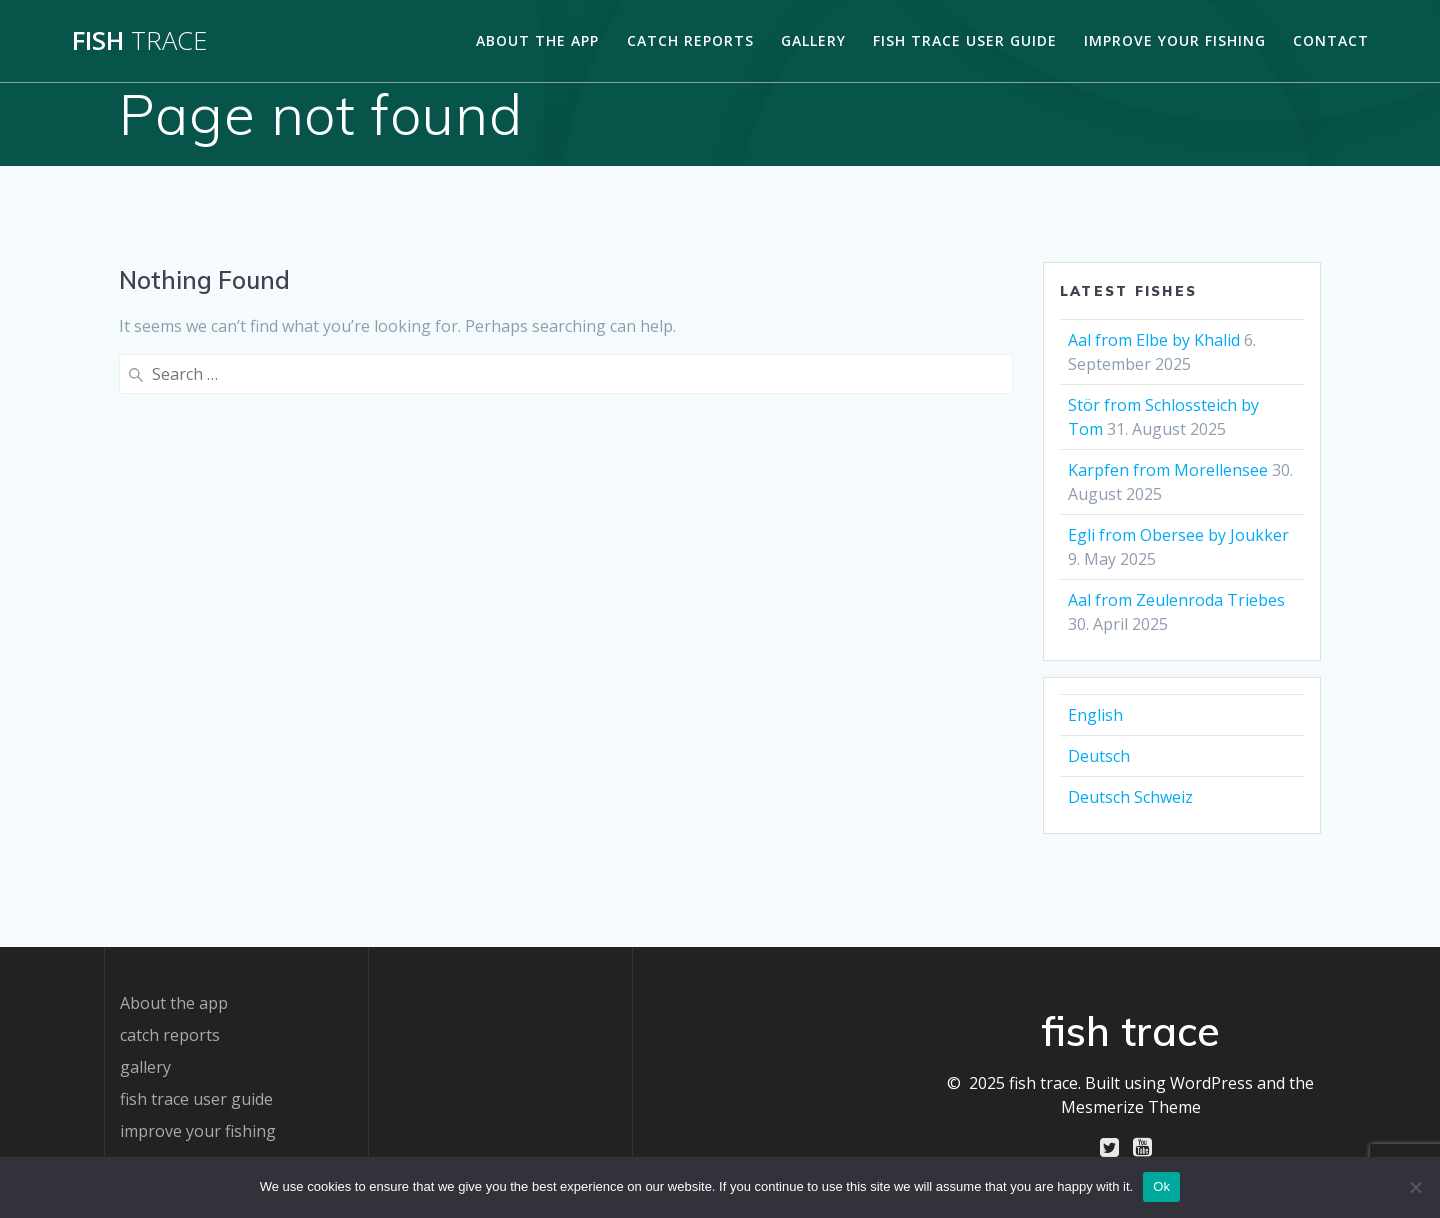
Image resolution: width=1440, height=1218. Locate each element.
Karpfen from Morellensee (1168, 470)
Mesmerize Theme (1131, 1107)
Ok (1161, 1186)
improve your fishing (1175, 40)
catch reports (690, 40)
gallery (813, 40)
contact (1331, 40)
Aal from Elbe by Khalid (1154, 340)
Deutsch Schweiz (1130, 797)
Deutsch (1099, 756)
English (1095, 715)
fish (139, 41)
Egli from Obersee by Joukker (1178, 535)
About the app (537, 40)
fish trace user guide (965, 40)
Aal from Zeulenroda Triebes (1176, 600)
